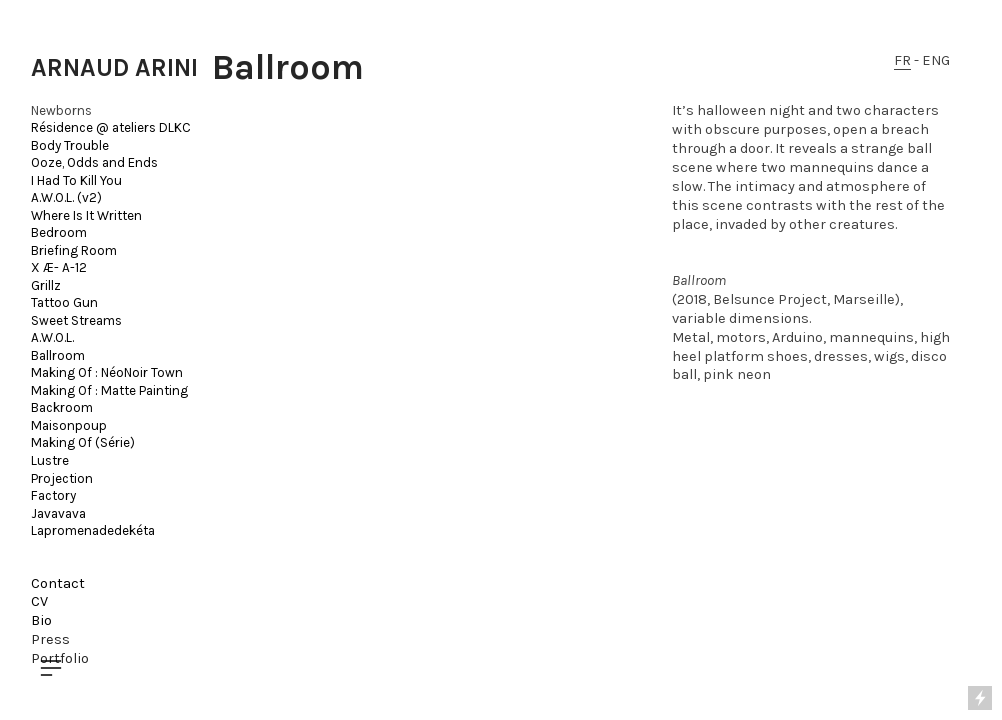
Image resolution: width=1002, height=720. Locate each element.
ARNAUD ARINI (114, 67)
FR (902, 60)
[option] (427, 308)
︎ (51, 668)
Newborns (61, 110)
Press (50, 639)
